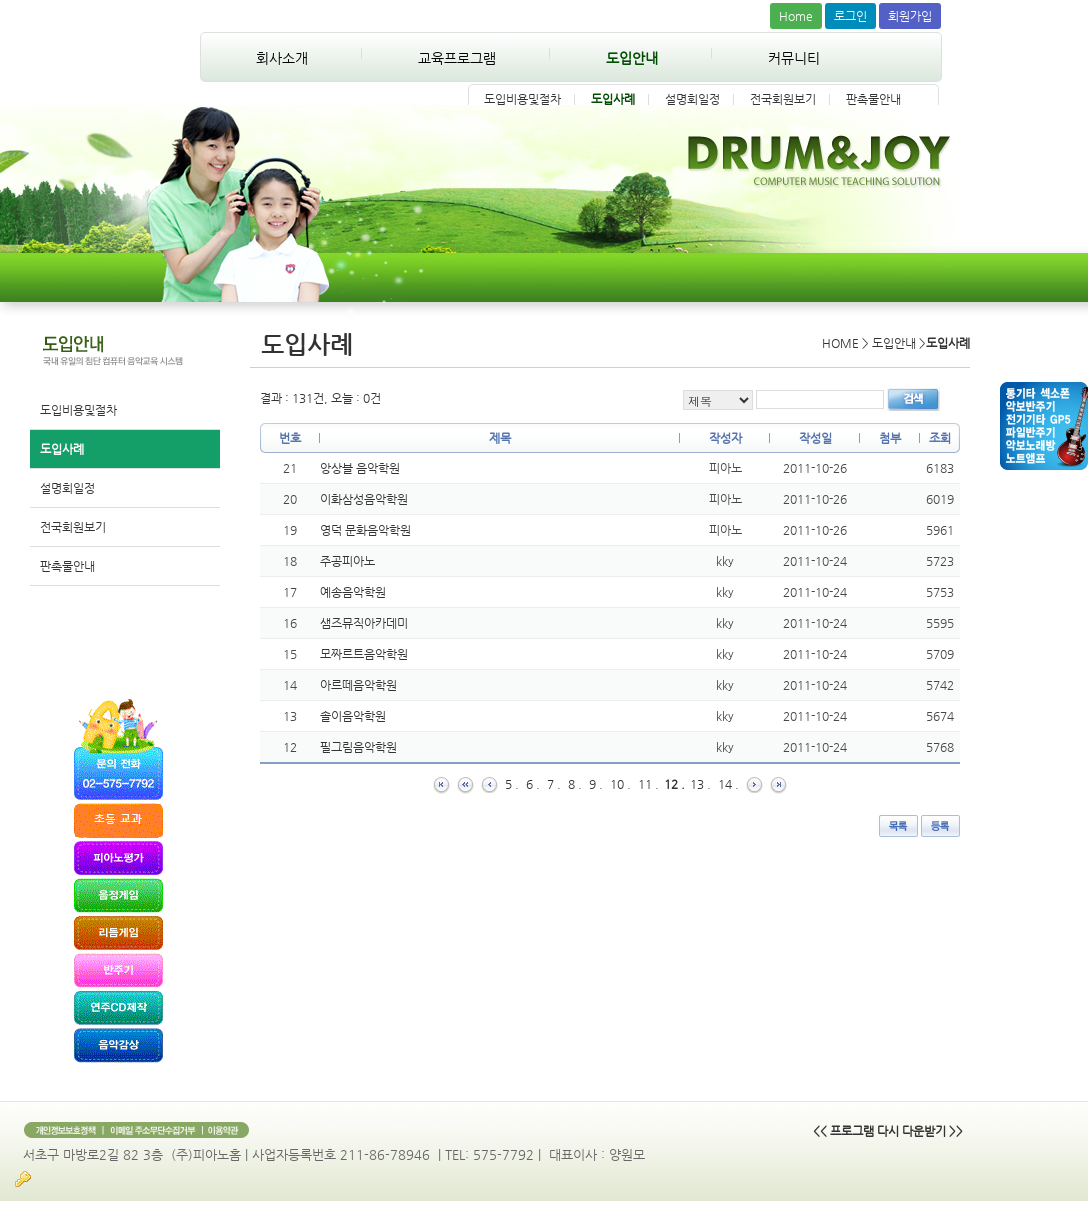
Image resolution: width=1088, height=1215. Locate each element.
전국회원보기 (783, 99)
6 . (533, 784)
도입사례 (613, 99)
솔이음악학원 (353, 716)
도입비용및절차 (522, 99)
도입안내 (632, 58)
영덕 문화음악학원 (365, 530)
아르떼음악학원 (358, 685)
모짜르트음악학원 (364, 654)
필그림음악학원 (358, 747)
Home (796, 16)
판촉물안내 (873, 99)
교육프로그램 (457, 58)
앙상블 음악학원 (360, 468)
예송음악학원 (353, 592)
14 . (728, 784)
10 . (620, 784)
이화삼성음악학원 (364, 499)
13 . (700, 784)
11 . (648, 784)
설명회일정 (692, 99)
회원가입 (910, 16)
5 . (512, 784)
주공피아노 (347, 561)
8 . (575, 784)
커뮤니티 (794, 58)
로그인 (850, 16)
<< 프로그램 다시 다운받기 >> (888, 1131)
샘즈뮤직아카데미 (364, 623)
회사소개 (282, 58)
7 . (554, 784)
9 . (596, 784)
